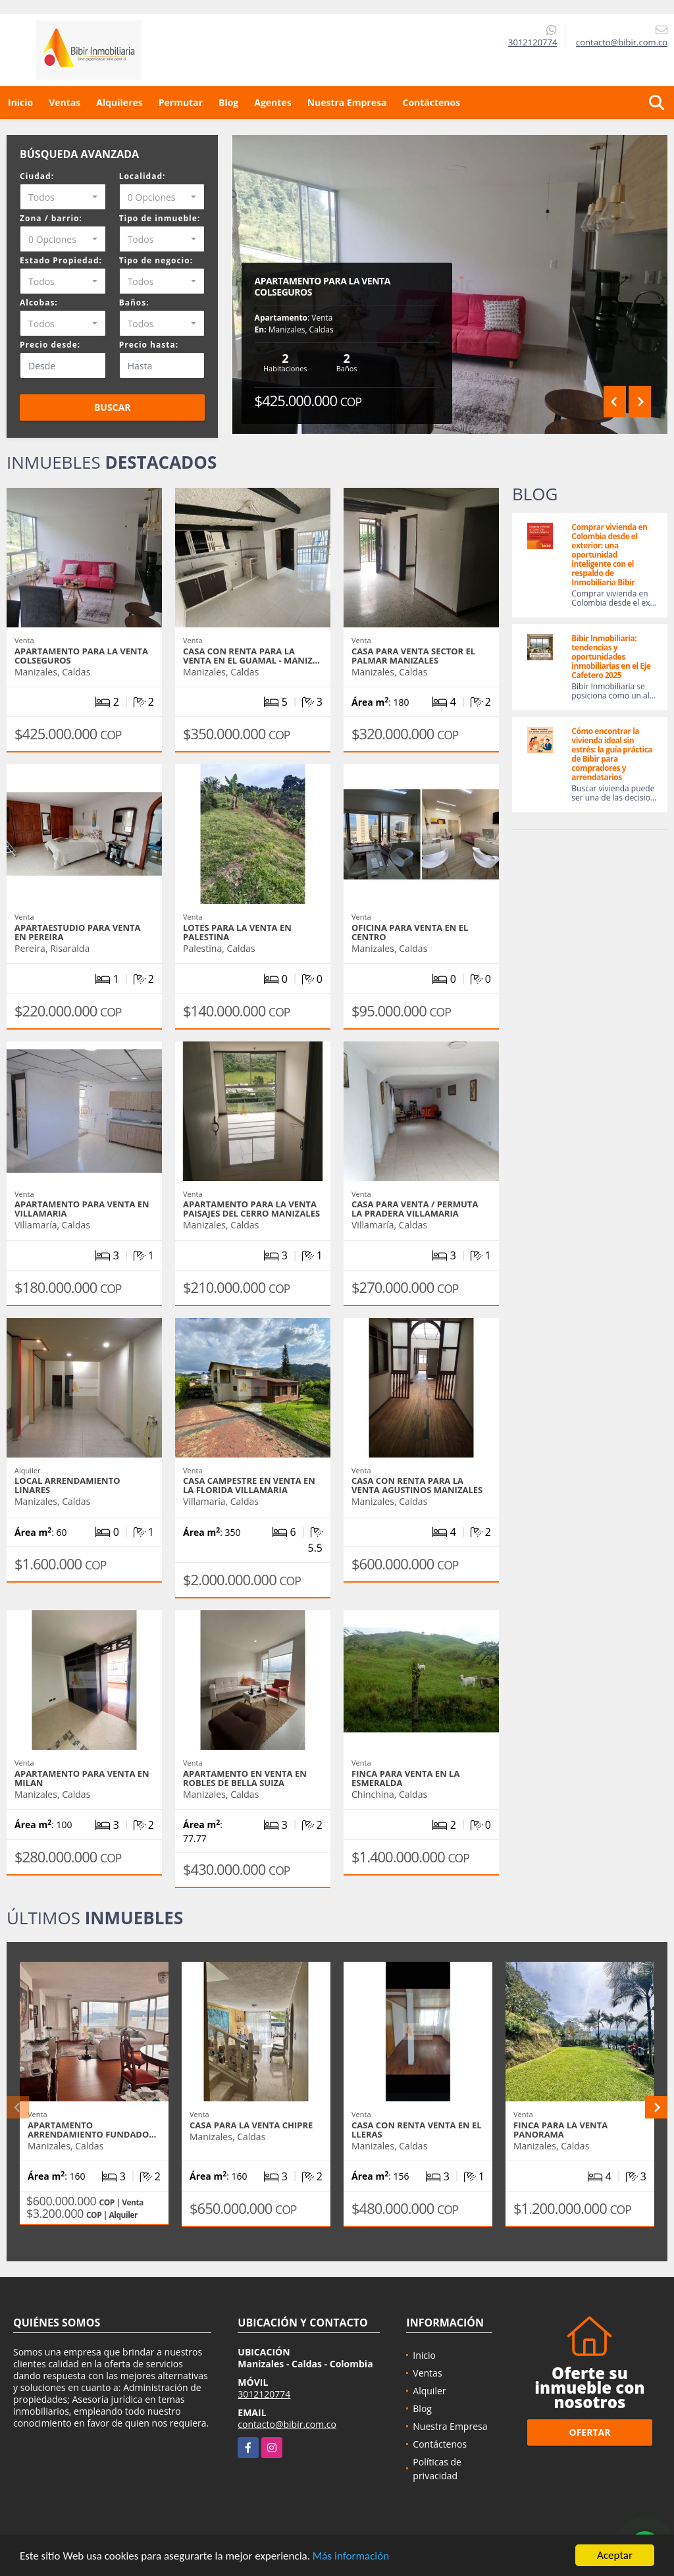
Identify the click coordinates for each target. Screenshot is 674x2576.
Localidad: (142, 176)
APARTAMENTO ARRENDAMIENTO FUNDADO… (92, 2129)
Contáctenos (431, 102)
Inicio (20, 102)
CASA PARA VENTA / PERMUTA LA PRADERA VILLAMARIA (414, 1208)
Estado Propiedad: (61, 260)
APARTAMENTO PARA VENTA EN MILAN (81, 1778)
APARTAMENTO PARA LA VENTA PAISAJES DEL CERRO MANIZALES (251, 1208)
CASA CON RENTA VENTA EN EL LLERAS (416, 2129)
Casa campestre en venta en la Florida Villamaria (249, 1485)
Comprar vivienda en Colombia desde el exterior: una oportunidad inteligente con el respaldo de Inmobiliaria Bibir (609, 554)
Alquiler (429, 2390)
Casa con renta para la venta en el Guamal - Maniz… (251, 655)
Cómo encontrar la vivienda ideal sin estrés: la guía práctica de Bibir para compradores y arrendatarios (611, 754)
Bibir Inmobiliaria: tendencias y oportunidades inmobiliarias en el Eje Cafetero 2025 (610, 657)
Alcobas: (39, 302)
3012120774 (532, 42)
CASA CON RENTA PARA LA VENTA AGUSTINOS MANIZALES (416, 1485)
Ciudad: (37, 176)
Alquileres (119, 102)
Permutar (181, 102)
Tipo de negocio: (156, 260)
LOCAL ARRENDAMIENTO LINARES (67, 1485)
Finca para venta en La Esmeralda (405, 1778)
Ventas (64, 102)
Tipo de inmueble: (160, 218)
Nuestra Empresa (347, 102)
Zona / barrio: (51, 218)
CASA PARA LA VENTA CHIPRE (251, 2125)
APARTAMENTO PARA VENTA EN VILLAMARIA (81, 1208)
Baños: (134, 302)
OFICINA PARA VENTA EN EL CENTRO (409, 932)
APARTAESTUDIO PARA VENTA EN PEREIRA (77, 932)
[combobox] (63, 197)
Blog (228, 102)
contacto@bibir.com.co (287, 2424)
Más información (351, 2556)
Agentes (272, 102)
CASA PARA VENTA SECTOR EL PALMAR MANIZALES (413, 655)
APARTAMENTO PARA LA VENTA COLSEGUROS (322, 286)
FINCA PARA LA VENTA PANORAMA (560, 2129)
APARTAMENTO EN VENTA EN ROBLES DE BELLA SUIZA (245, 1778)
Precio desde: (50, 344)
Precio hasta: (148, 344)
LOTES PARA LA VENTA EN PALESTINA (237, 932)
